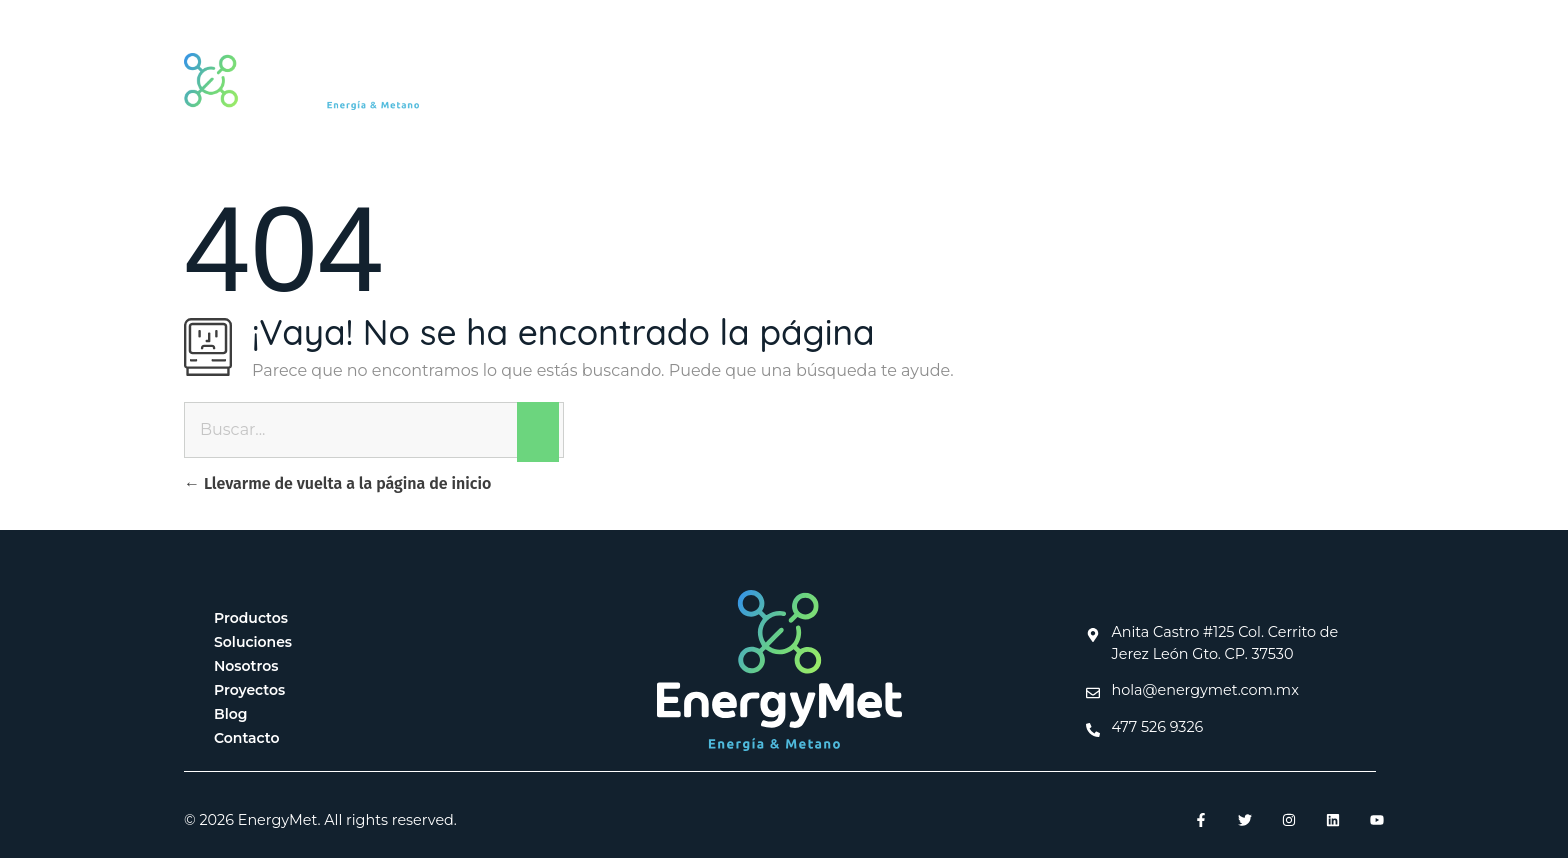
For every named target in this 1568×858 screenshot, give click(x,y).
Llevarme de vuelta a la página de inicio (337, 483)
